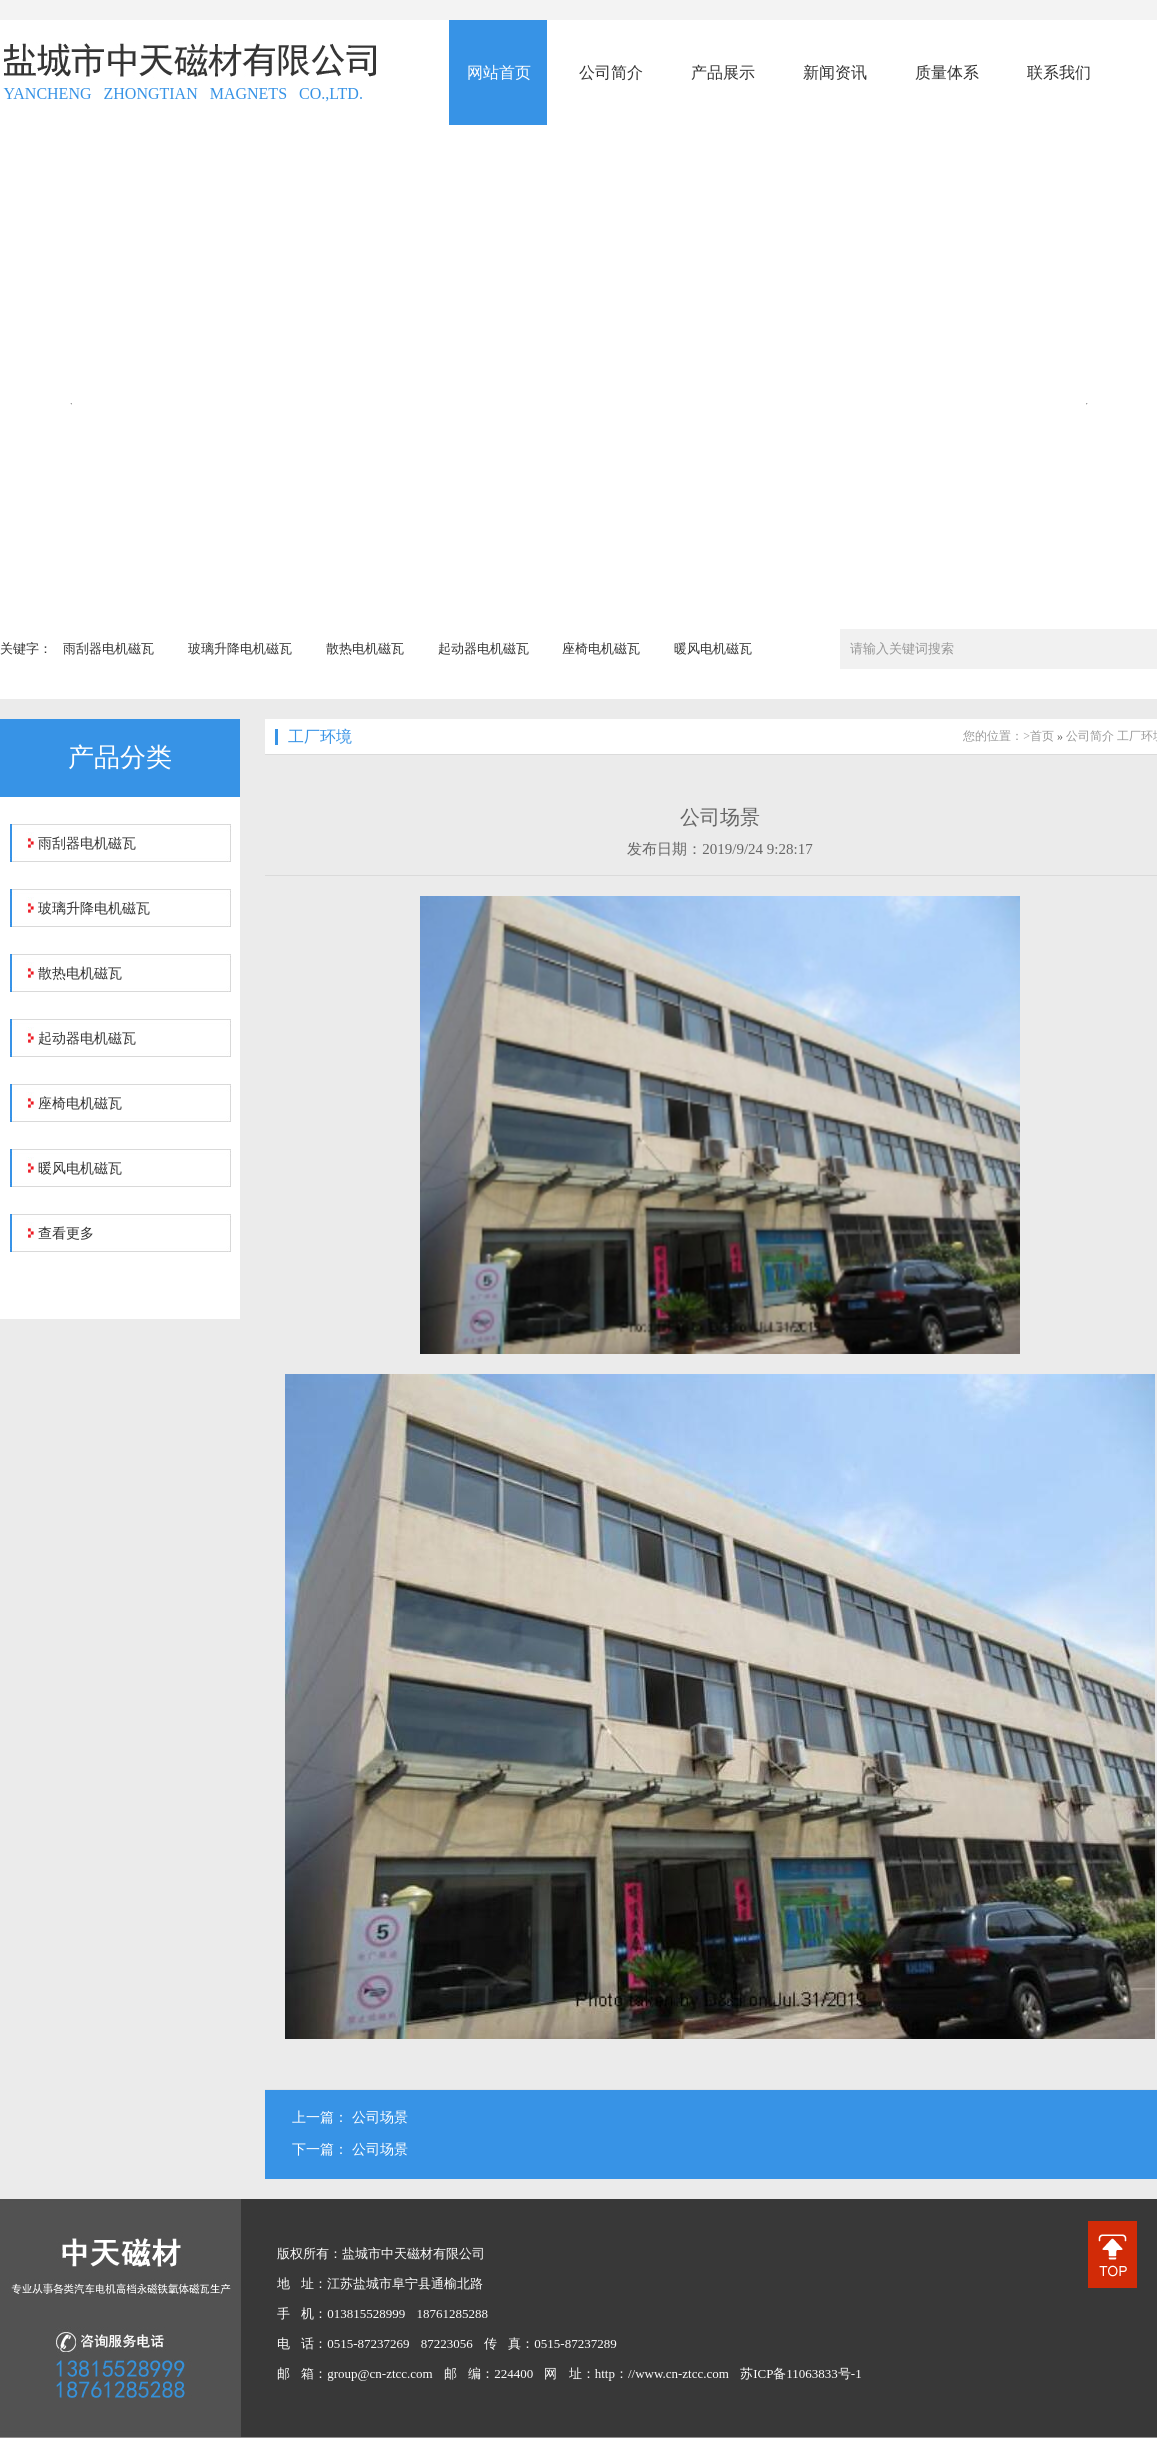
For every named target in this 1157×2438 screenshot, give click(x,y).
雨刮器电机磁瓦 (108, 648)
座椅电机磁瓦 (601, 648)
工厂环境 (320, 736)
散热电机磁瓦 (365, 648)
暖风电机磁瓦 (713, 648)
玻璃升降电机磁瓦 (240, 648)
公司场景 (380, 2117)
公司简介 (1090, 736)
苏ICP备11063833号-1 (801, 2373)
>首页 (1038, 736)
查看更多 (66, 1233)
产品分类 (120, 757)
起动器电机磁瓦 (483, 648)
